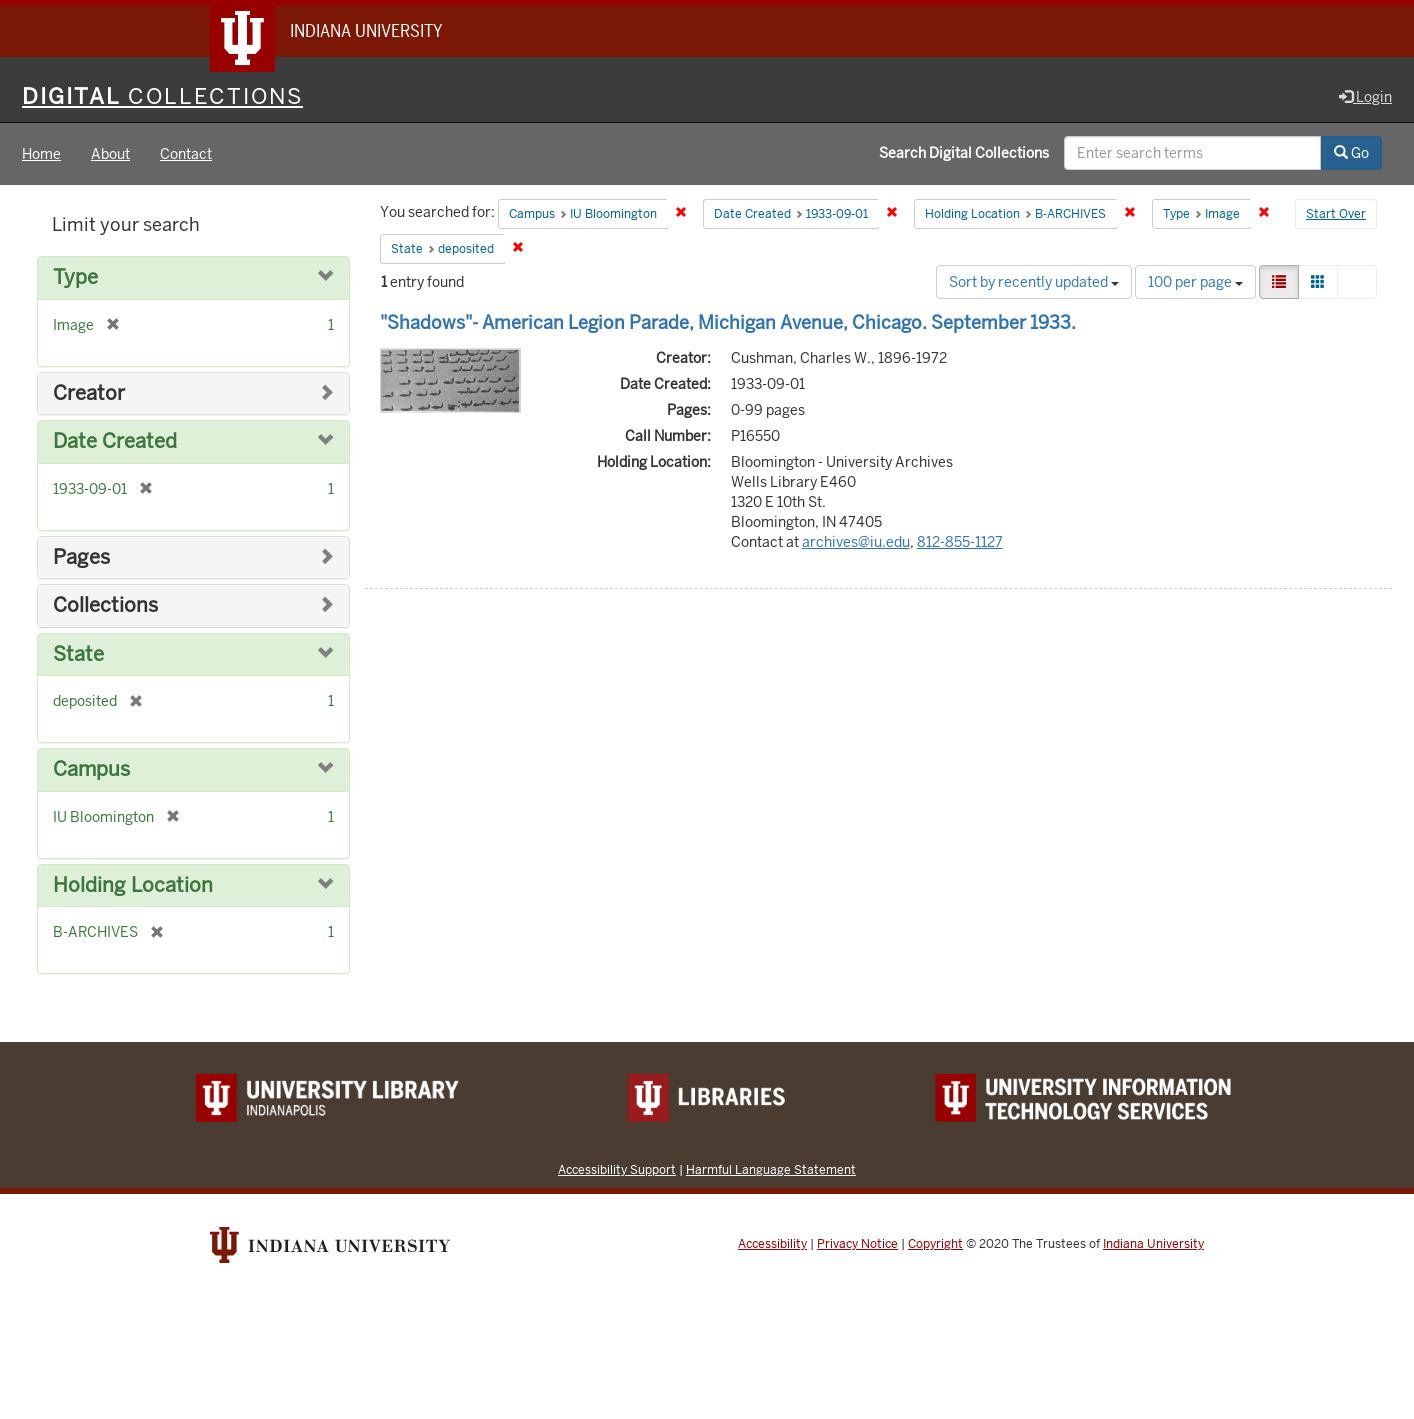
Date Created (115, 441)
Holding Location (133, 885)
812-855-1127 (960, 542)
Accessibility (772, 1244)
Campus (91, 769)
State (78, 654)
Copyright (935, 1244)
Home (41, 154)
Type (75, 277)
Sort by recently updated (1034, 282)
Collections (105, 605)
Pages (81, 557)
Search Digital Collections (964, 153)
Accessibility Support (617, 1169)
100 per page (1195, 282)
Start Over (1336, 214)
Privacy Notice (857, 1244)
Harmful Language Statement (771, 1169)
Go (1351, 153)
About (110, 154)
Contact (186, 154)
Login (1365, 97)
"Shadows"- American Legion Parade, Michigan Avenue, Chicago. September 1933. (728, 322)
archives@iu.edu (856, 542)
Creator (89, 393)
